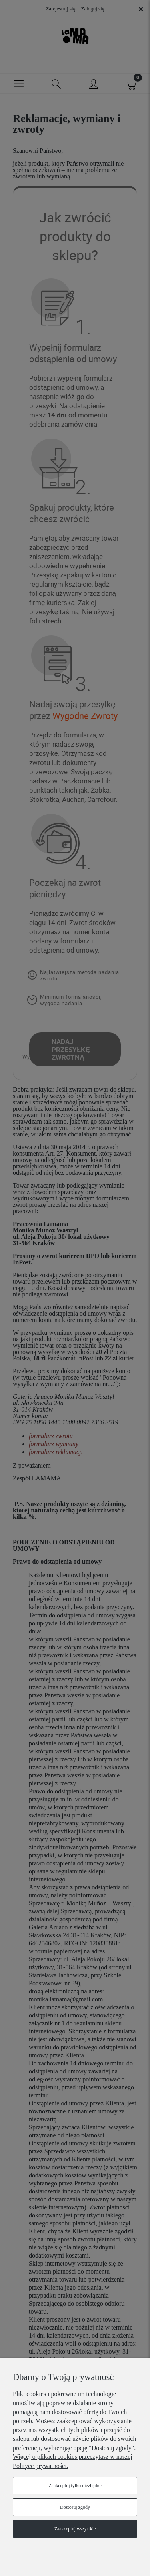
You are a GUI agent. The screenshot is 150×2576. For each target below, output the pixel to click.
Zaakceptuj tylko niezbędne (75, 2485)
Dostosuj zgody (75, 2507)
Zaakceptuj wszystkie (75, 2529)
